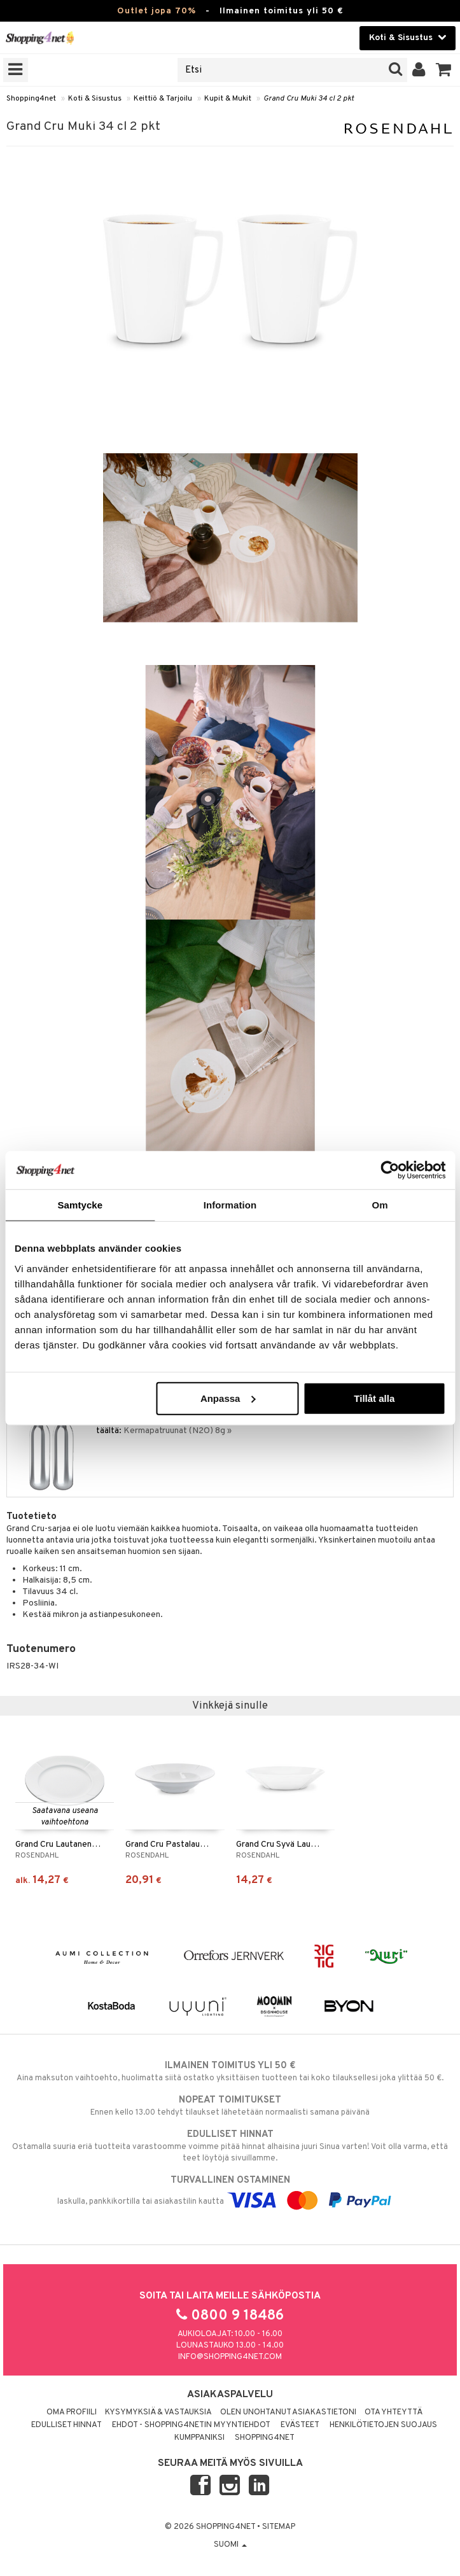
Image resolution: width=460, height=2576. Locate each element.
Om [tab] (380, 1205)
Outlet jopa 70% (156, 11)
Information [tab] (230, 1205)
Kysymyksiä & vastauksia (158, 2412)
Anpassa (228, 1397)
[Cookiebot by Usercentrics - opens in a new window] (389, 1170)
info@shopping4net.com (230, 2357)
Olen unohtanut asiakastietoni (288, 2412)
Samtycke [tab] (79, 1205)
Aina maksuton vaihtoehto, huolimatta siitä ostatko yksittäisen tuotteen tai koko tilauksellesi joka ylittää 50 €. (230, 2071)
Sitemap (278, 2527)
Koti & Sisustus (95, 99)
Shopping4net (31, 99)
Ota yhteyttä (393, 2412)
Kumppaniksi (199, 2438)
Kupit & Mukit (227, 99)
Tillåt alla (374, 1397)
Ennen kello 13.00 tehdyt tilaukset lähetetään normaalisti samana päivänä (230, 2106)
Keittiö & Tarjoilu (163, 99)
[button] (444, 70)
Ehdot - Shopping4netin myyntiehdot (191, 2425)
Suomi (230, 2545)
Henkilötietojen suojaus (383, 2425)
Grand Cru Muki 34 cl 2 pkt (308, 99)
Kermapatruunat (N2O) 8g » (177, 1430)
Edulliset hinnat (66, 2425)
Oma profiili (71, 2412)
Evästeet (300, 2425)
